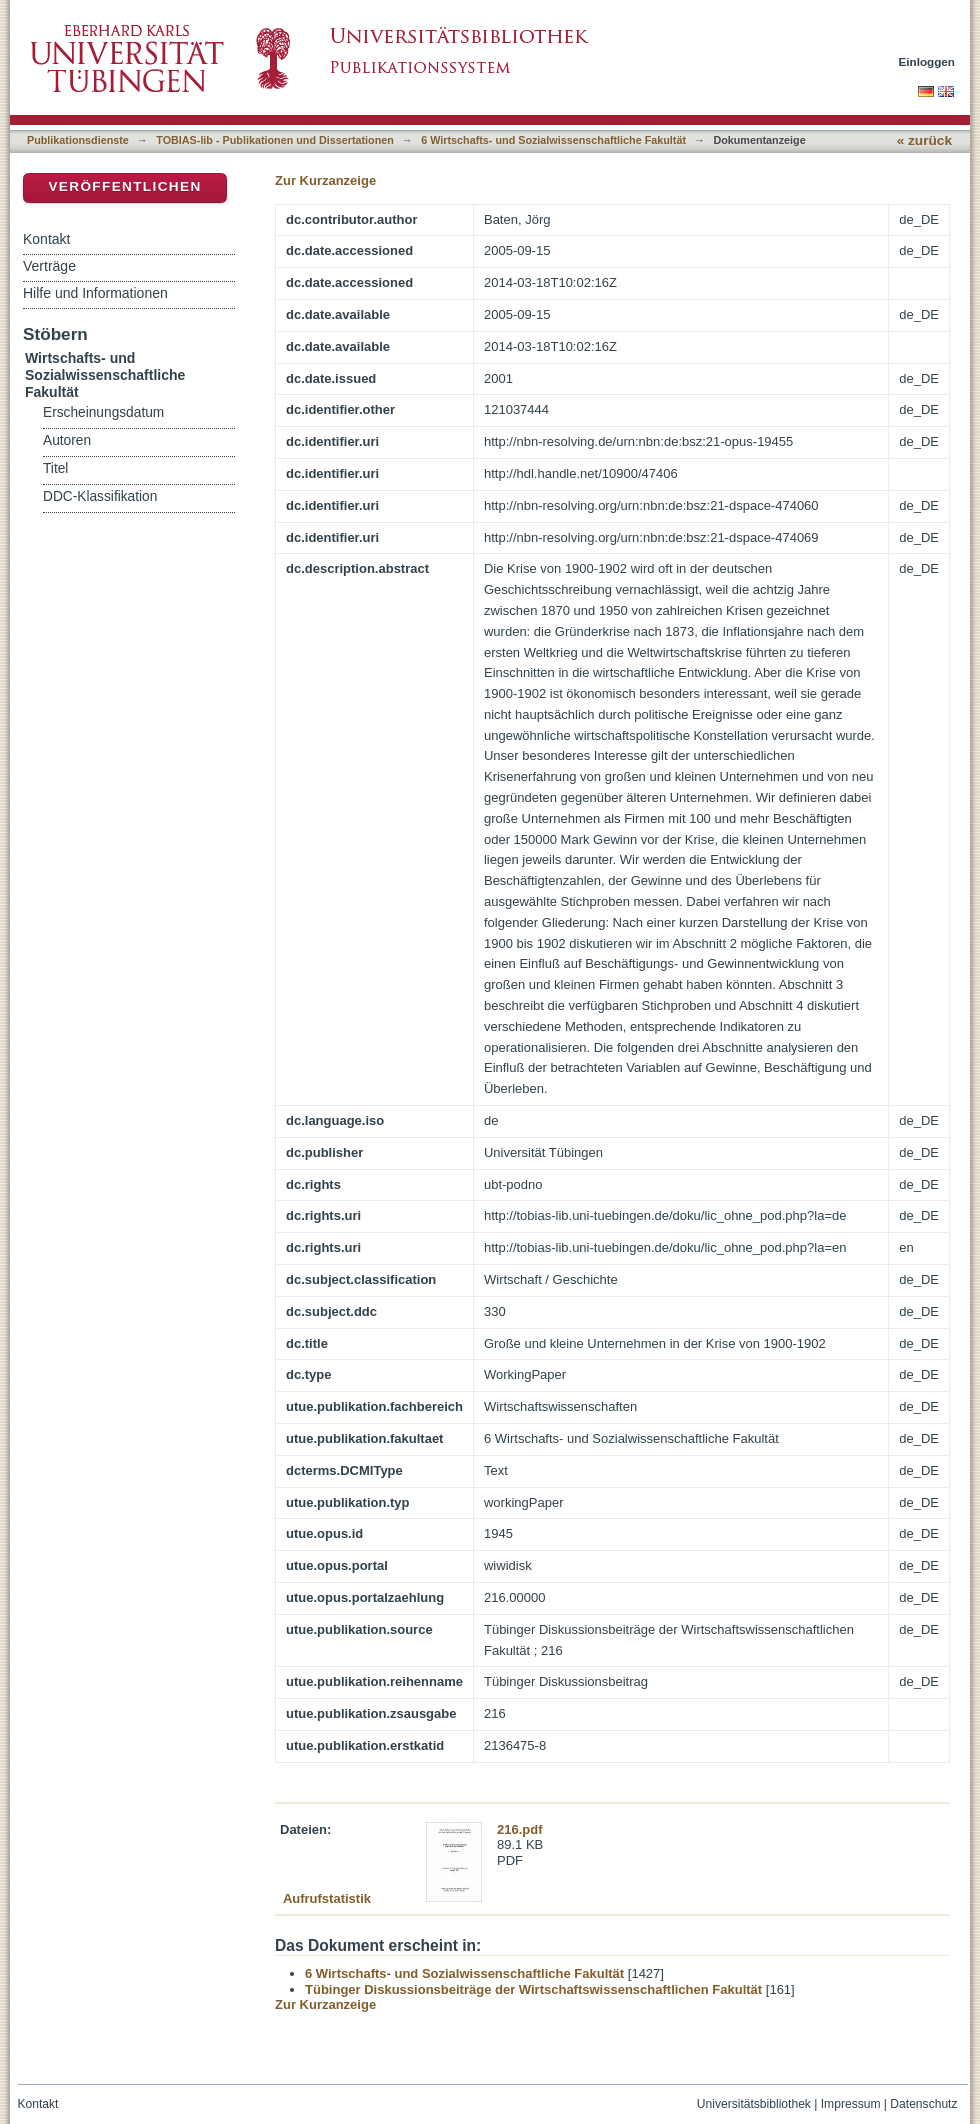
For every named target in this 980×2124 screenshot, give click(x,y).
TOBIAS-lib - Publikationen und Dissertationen (275, 140)
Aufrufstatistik (327, 1898)
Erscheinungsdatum (103, 412)
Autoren (67, 440)
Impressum (851, 2104)
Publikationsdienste (78, 140)
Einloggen (927, 61)
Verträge (49, 266)
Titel (55, 468)
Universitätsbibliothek (754, 2104)
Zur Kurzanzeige (325, 180)
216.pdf (520, 1829)
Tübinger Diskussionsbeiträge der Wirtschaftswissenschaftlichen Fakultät (533, 1989)
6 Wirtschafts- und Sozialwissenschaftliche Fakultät (553, 140)
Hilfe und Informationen (95, 293)
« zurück (924, 140)
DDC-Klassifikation (100, 496)
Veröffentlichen (124, 186)
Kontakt (46, 239)
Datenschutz (923, 2104)
